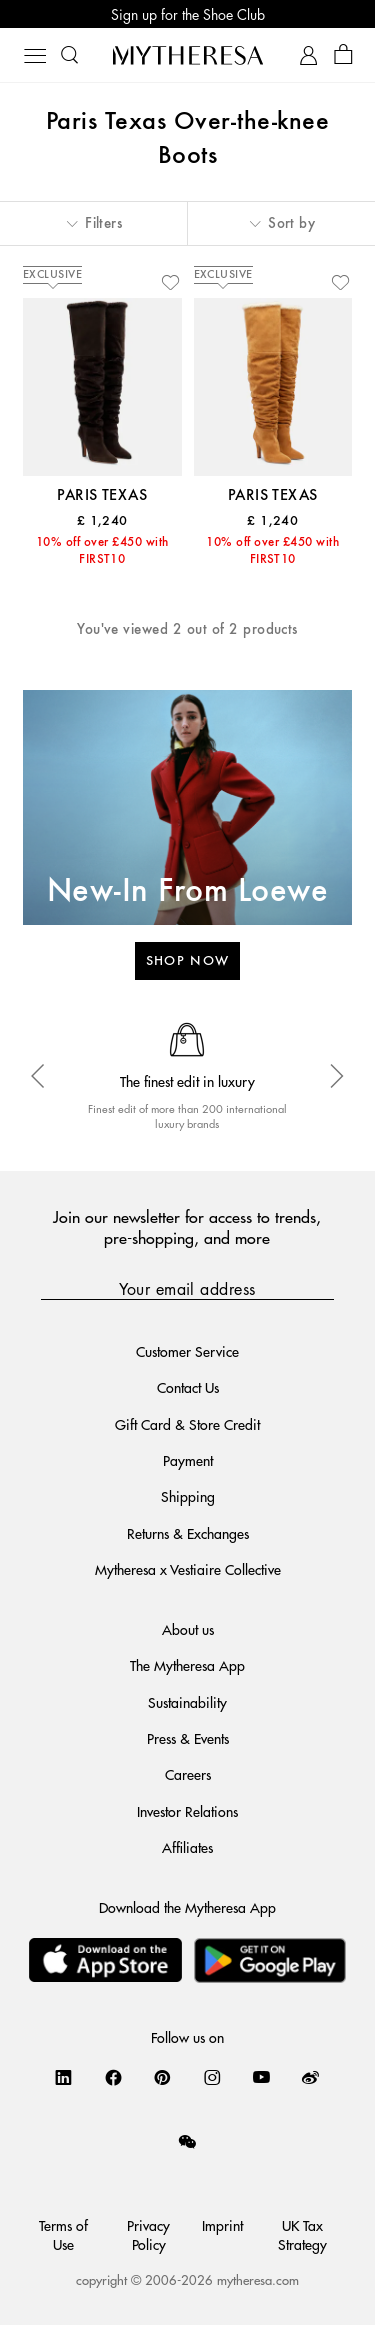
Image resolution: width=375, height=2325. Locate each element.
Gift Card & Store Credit (187, 1424)
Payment (188, 1460)
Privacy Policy (148, 2234)
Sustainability (187, 1702)
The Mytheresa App (187, 1665)
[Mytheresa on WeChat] (187, 2141)
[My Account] (308, 55)
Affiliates (187, 1847)
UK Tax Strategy (302, 2234)
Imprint (222, 2225)
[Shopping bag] (343, 55)
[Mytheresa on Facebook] (113, 2077)
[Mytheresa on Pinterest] (162, 2077)
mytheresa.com (258, 2279)
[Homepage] (188, 55)
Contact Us (188, 1387)
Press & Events (188, 1738)
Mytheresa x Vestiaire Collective (188, 1569)
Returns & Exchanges (188, 1533)
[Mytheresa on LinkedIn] (63, 2077)
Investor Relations (187, 1811)
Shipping (188, 1496)
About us (188, 1629)
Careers (188, 1774)
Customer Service (187, 1351)
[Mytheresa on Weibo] (310, 2077)
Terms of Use (63, 2234)
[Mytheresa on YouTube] (261, 2077)
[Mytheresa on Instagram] (212, 2077)
